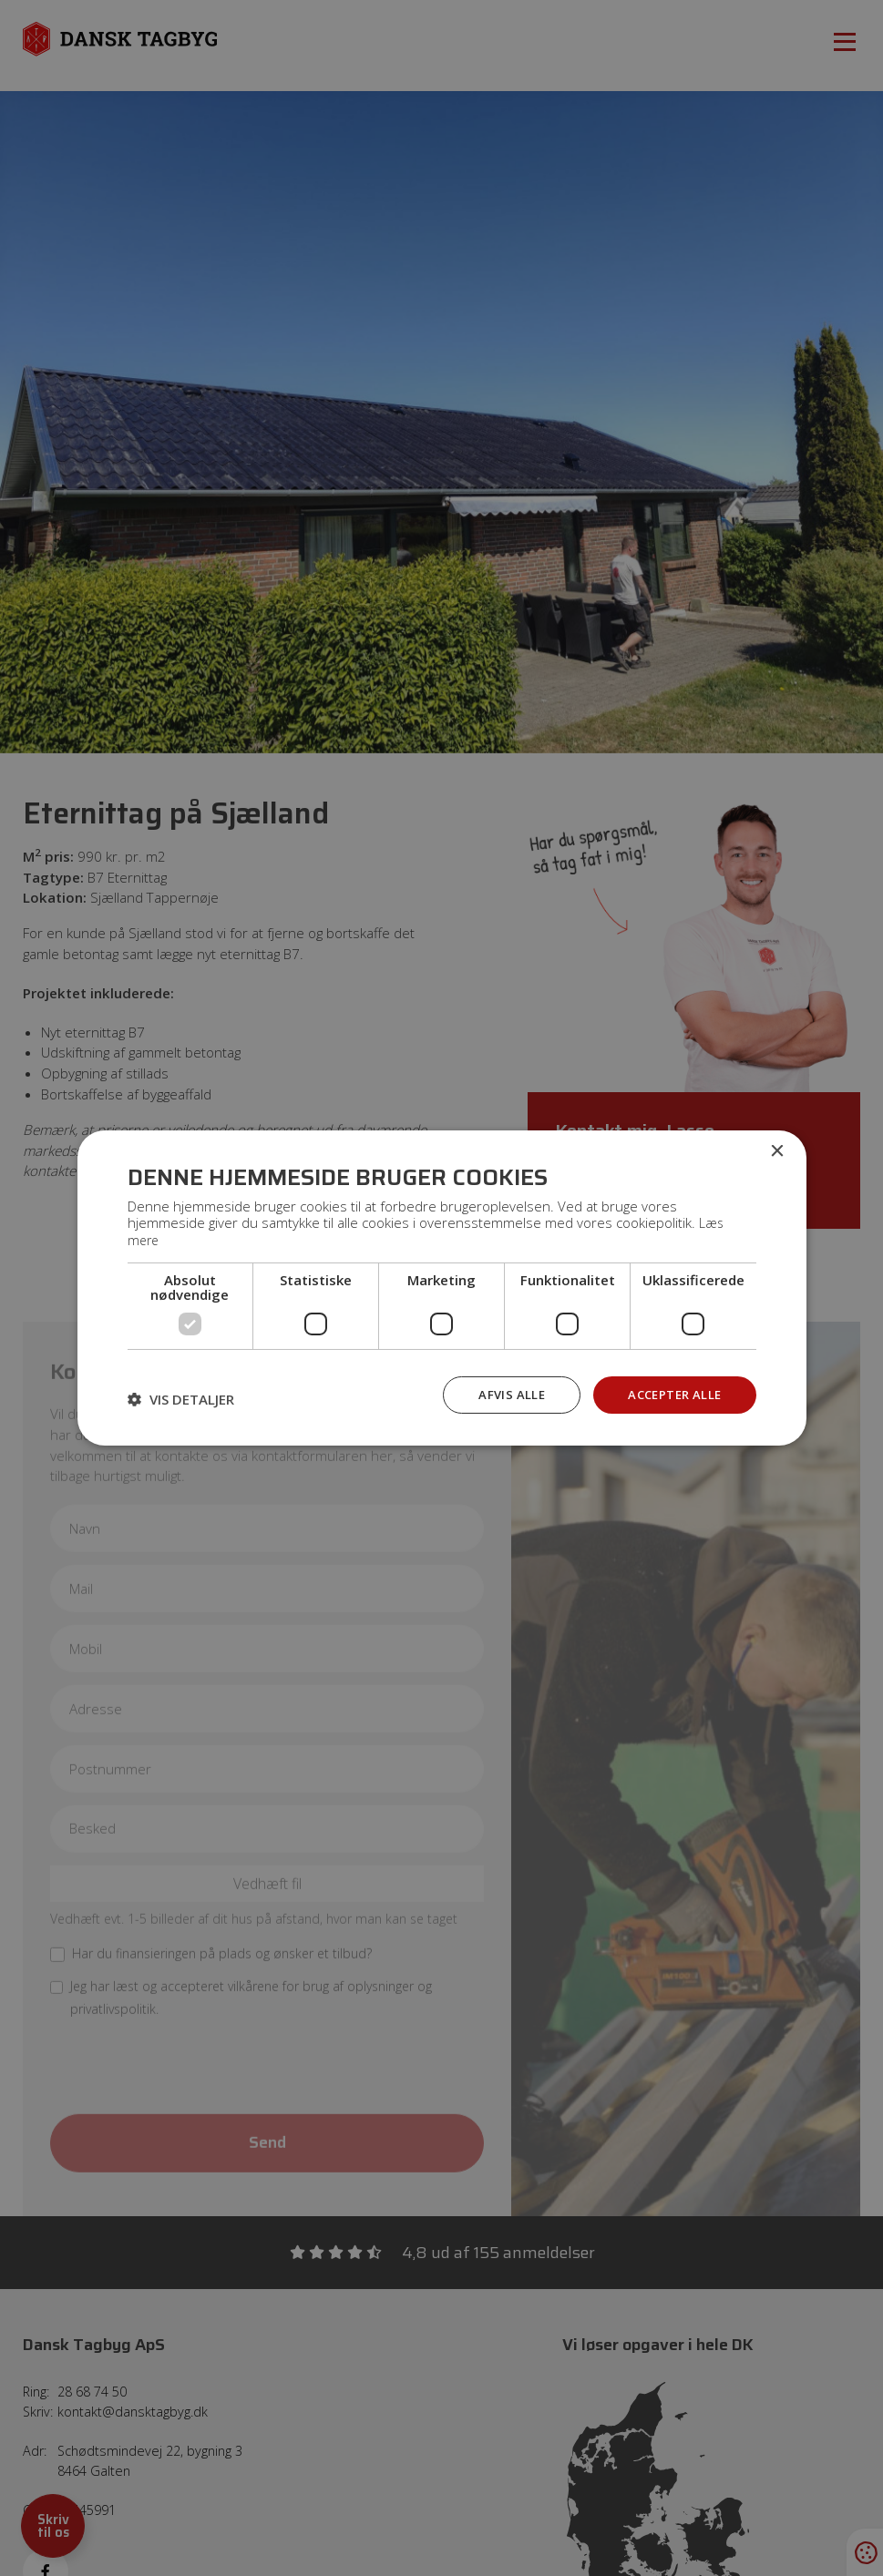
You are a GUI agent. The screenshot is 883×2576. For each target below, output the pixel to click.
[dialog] (441, 1288)
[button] (181, 1398)
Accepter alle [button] (671, 1393)
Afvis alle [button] (503, 1393)
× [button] (777, 1151)
